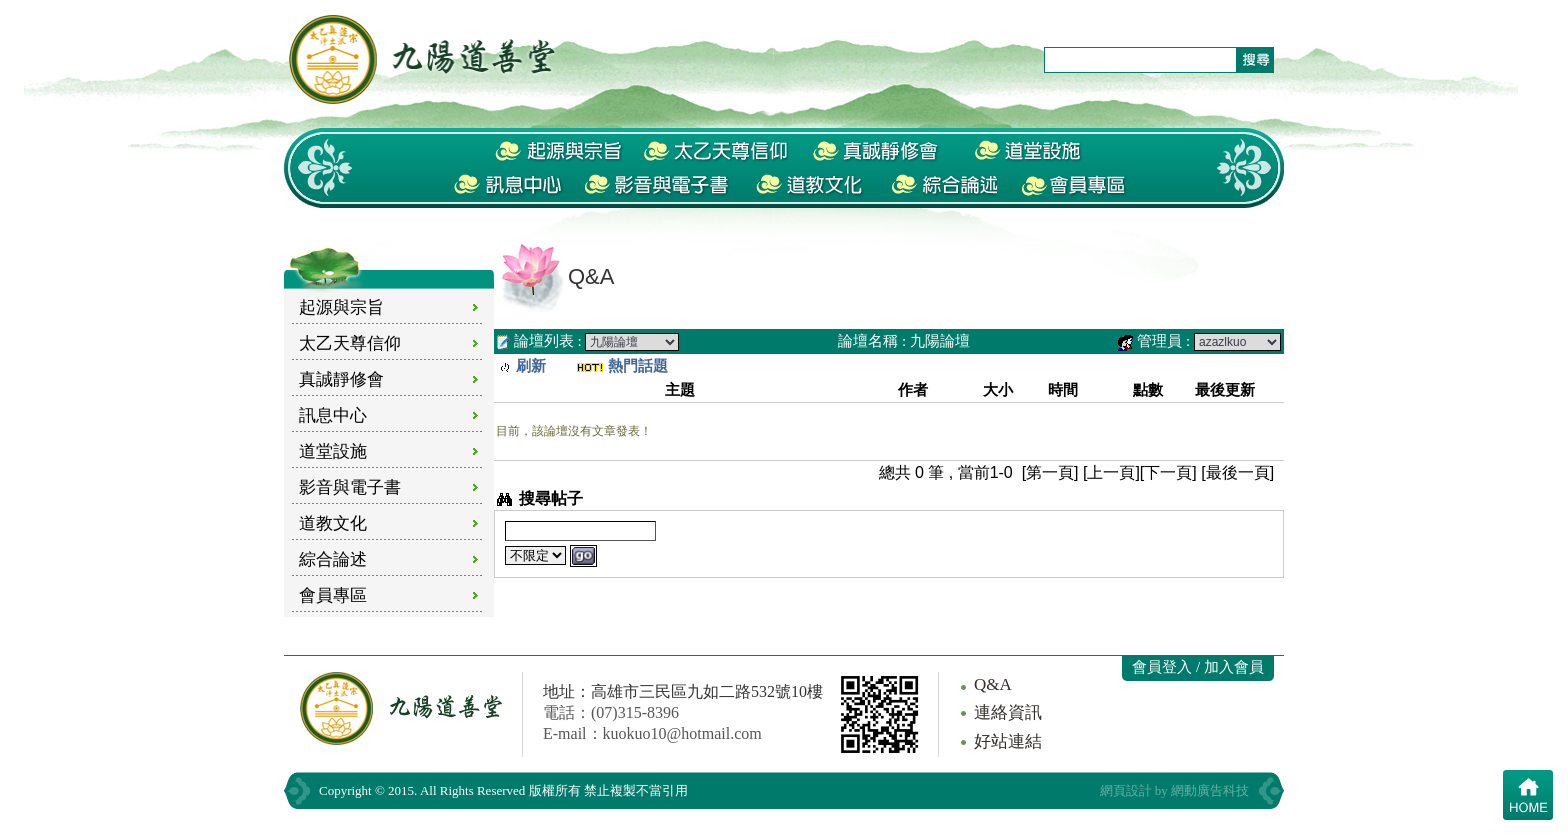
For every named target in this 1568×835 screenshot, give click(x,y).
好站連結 (1008, 741)
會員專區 (333, 595)
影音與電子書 (350, 487)
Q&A (993, 684)
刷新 (531, 366)
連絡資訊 (1008, 712)
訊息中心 (333, 415)
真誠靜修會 (341, 379)
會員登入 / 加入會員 (1198, 667)
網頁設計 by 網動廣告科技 (1175, 790)
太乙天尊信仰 (350, 343)
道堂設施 (333, 451)
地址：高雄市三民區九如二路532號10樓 (683, 691)
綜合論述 (333, 559)
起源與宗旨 (341, 307)
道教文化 (333, 523)
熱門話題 (638, 366)
